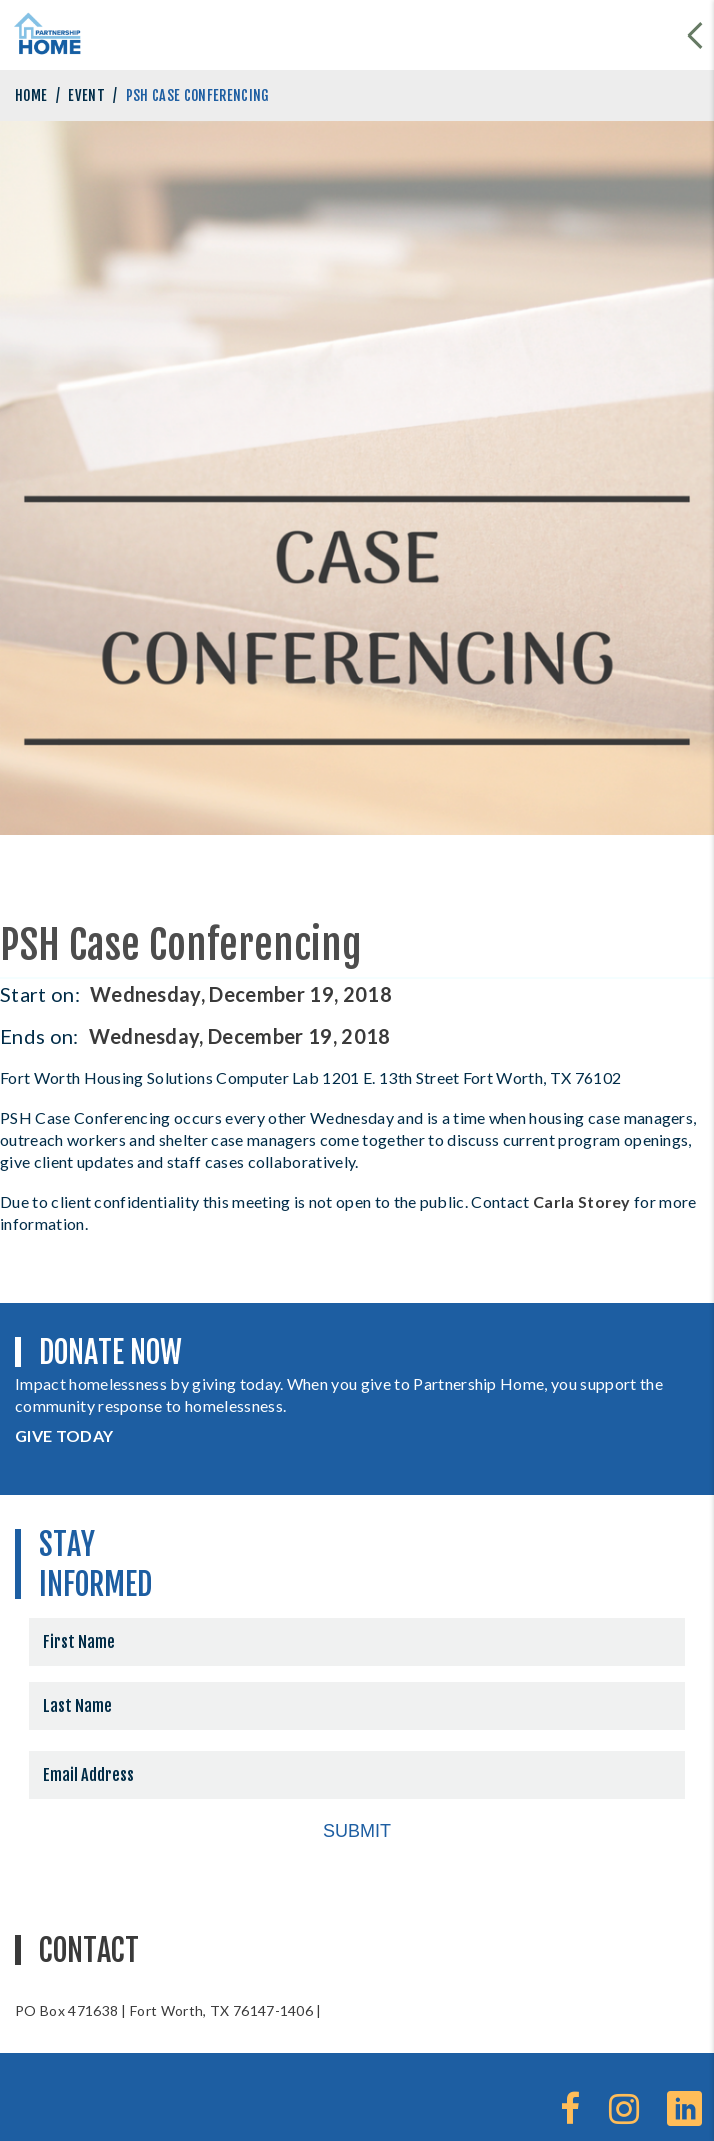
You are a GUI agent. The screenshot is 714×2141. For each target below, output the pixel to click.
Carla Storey (582, 1201)
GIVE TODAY (64, 1435)
